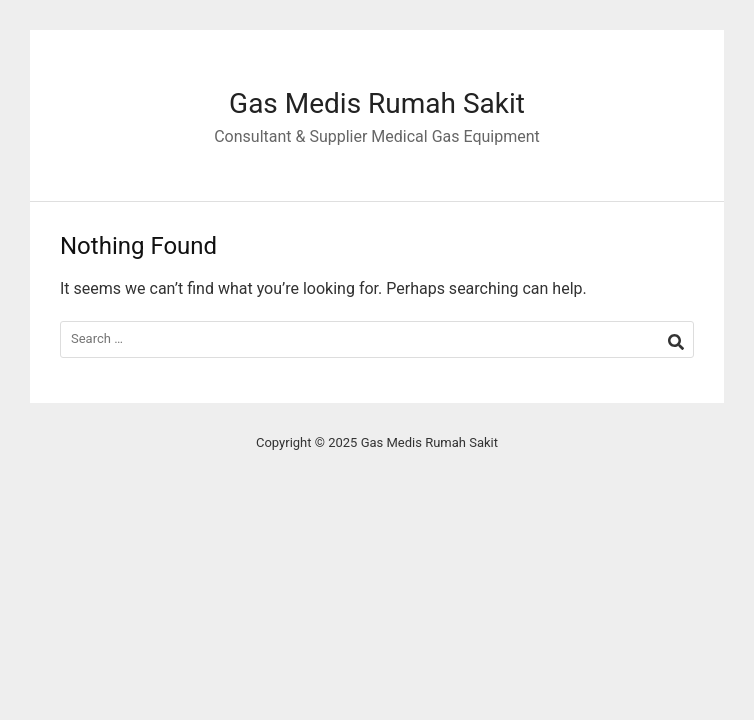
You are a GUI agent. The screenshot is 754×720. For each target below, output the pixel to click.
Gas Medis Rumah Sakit (377, 103)
